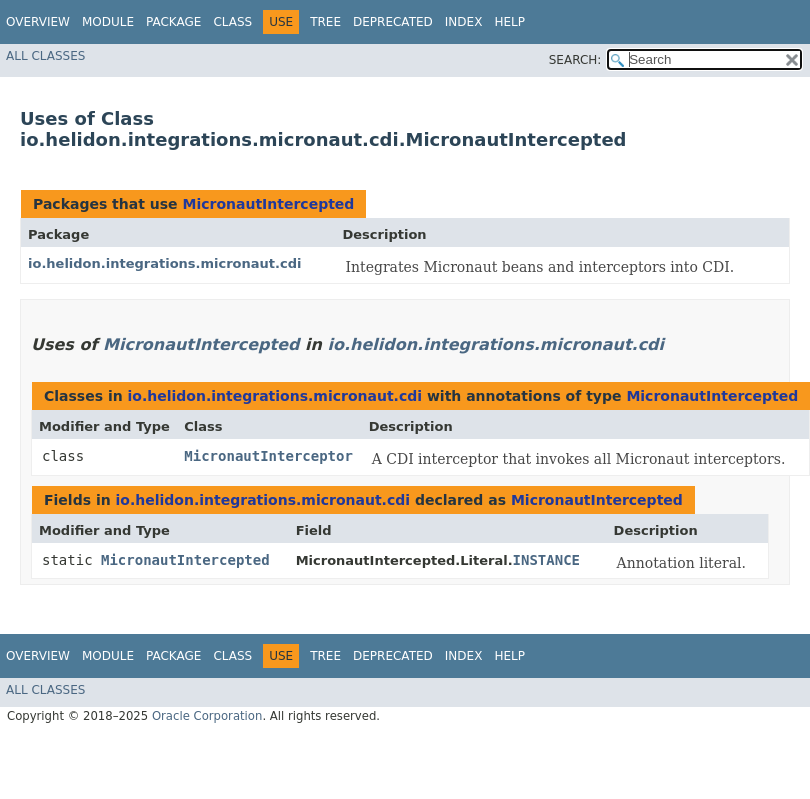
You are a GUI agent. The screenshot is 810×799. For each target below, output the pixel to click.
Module (108, 22)
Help (509, 22)
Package (173, 22)
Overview (38, 22)
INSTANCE (546, 560)
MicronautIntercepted (268, 204)
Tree (325, 22)
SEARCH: (575, 60)
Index (464, 22)
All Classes (45, 56)
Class (232, 22)
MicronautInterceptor (268, 456)
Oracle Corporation (207, 716)
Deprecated (393, 22)
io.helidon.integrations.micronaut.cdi (164, 263)
